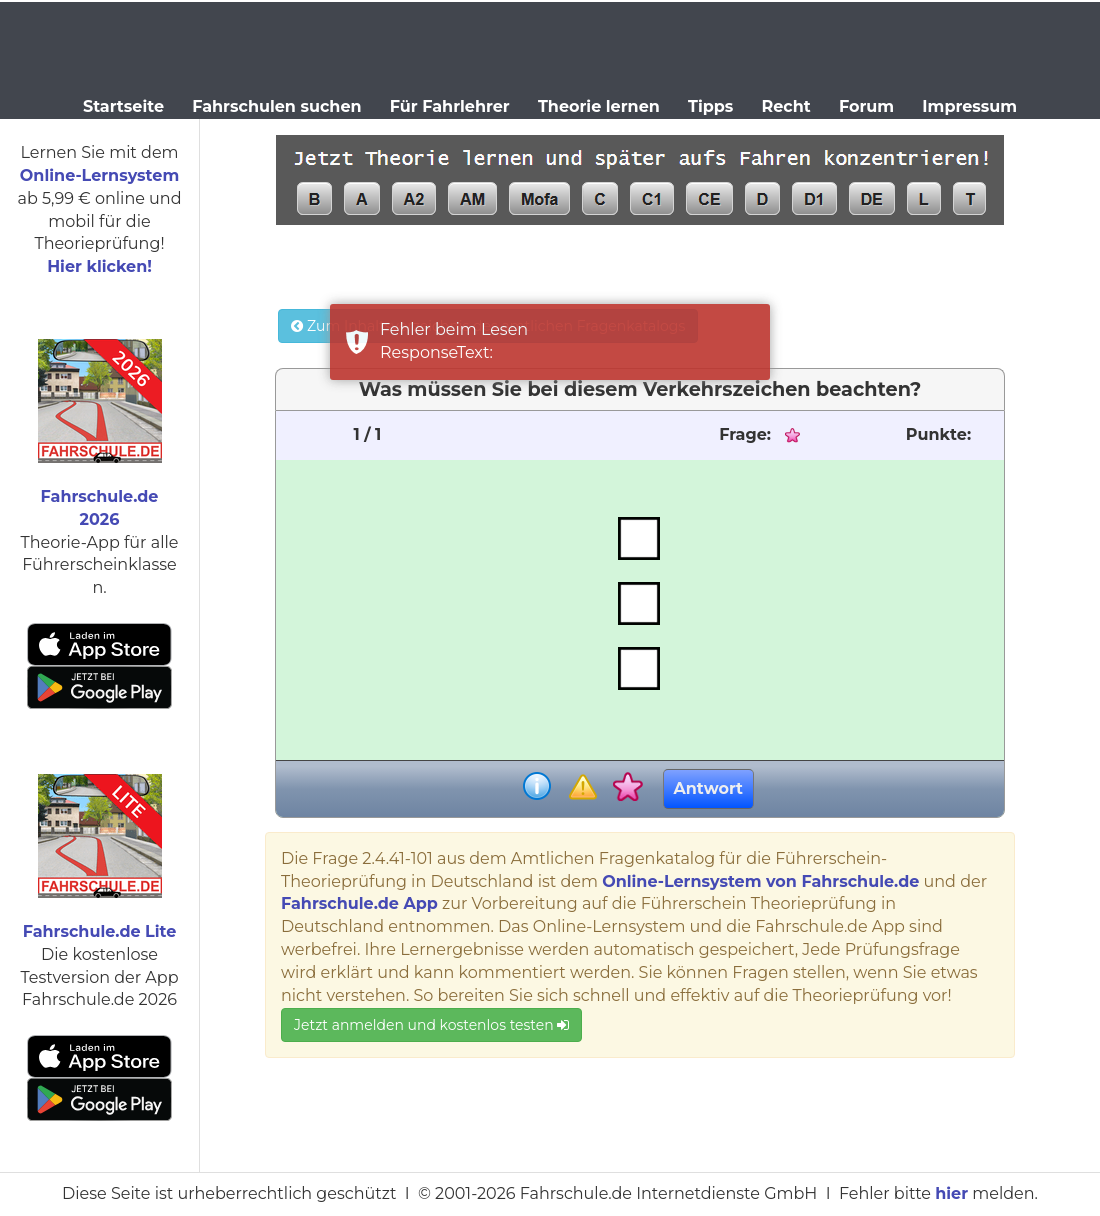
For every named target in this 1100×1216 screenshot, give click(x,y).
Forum (866, 106)
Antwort (708, 788)
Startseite (123, 106)
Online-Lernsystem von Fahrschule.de (760, 881)
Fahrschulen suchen (276, 106)
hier (951, 1193)
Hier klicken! (99, 266)
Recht (786, 106)
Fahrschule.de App (359, 903)
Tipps (710, 106)
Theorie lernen (599, 106)
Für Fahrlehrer (450, 106)
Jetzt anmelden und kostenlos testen (431, 1025)
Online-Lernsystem (99, 175)
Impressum (969, 106)
